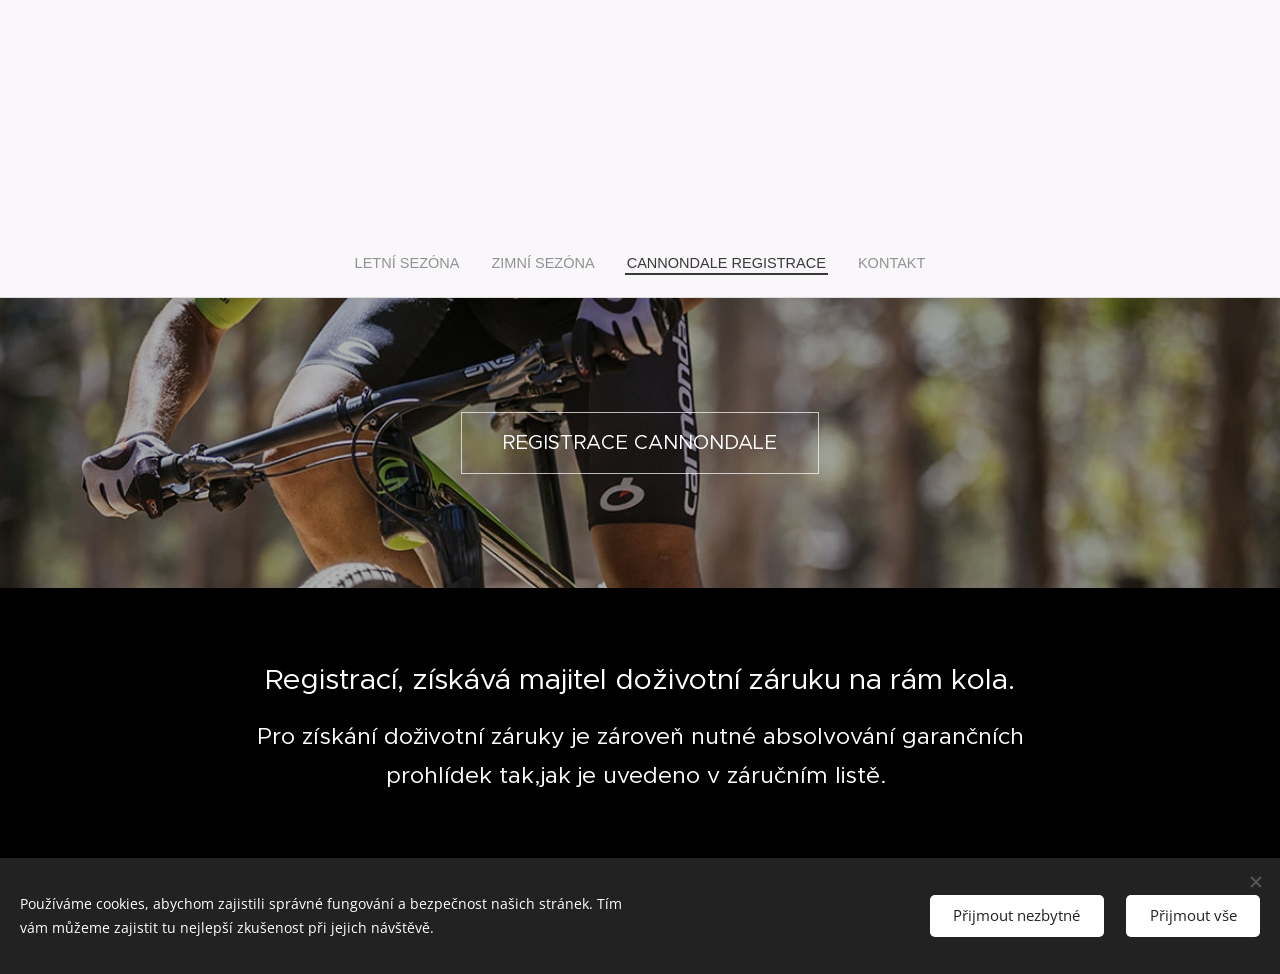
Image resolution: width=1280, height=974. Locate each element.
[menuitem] (421, 263)
